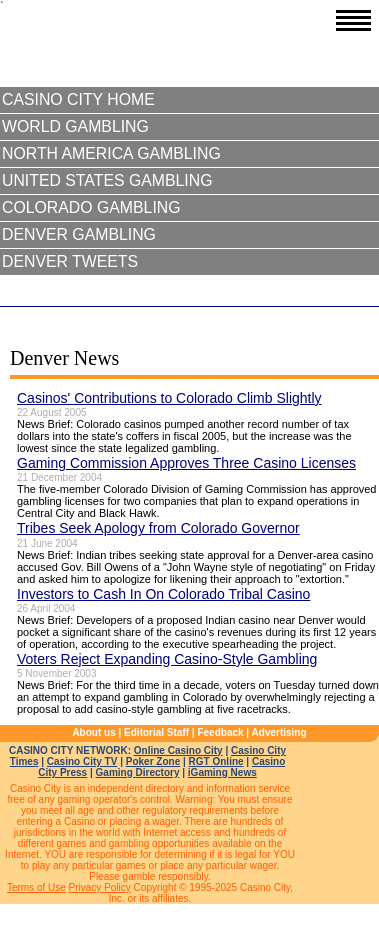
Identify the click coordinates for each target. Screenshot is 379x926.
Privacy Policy (100, 887)
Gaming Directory (138, 772)
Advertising (279, 732)
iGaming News (222, 772)
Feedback (220, 732)
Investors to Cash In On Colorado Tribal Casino (163, 594)
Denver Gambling (79, 234)
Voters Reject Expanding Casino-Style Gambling (167, 659)
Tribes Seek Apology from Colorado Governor (158, 528)
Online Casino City (178, 750)
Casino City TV (82, 761)
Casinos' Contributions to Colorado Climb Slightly (169, 398)
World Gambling (75, 126)
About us (93, 732)
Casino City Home (78, 99)
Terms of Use (36, 887)
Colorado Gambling (91, 207)
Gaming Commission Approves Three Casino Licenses (186, 463)
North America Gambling (111, 153)
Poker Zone (153, 761)
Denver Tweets (70, 261)
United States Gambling (107, 180)
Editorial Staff (156, 732)
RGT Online (216, 761)
